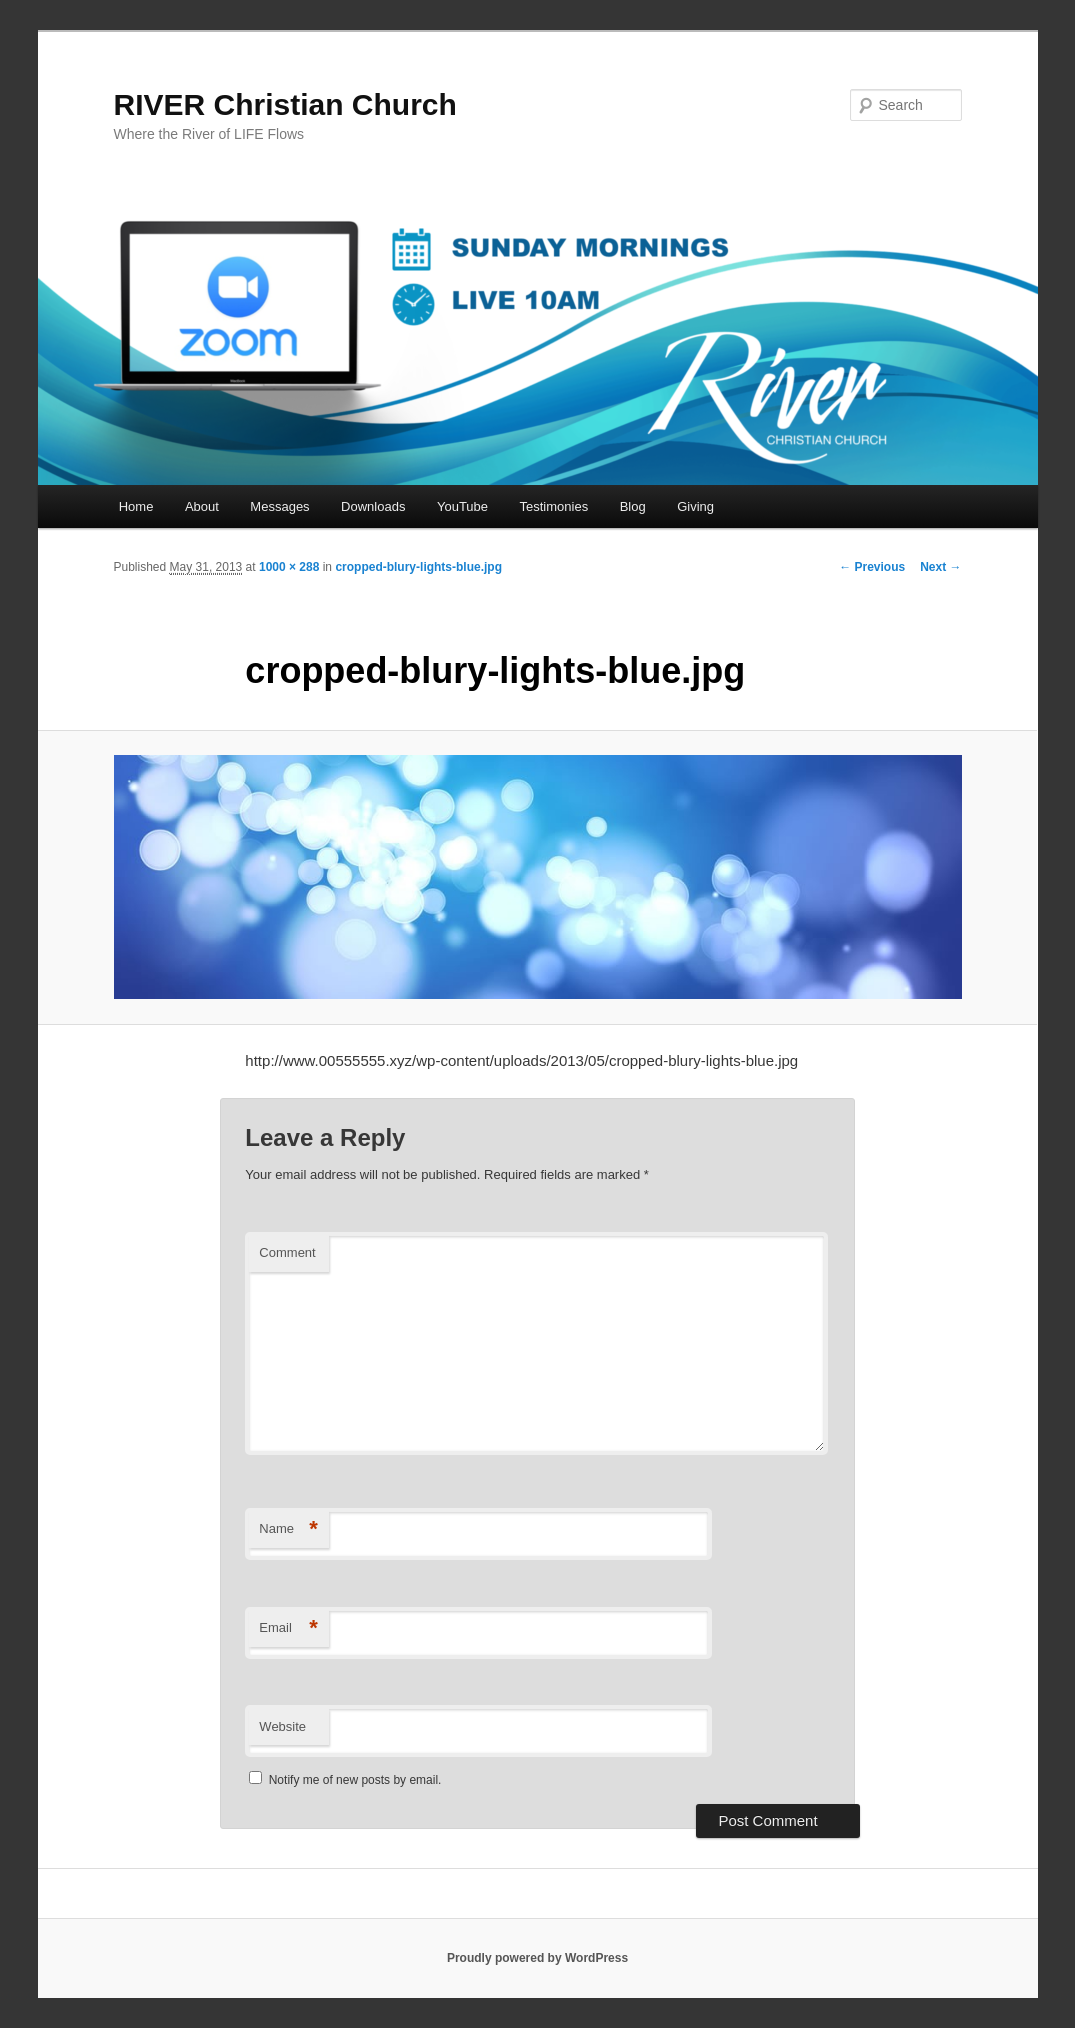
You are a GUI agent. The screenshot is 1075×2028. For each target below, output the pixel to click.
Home (136, 506)
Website (282, 1726)
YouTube (462, 506)
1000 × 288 (289, 567)
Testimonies (554, 506)
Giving (695, 506)
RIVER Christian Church (285, 104)
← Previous (872, 567)
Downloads (373, 506)
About (202, 506)
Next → (940, 567)
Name (288, 1529)
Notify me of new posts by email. (355, 1780)
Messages (279, 506)
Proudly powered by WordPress (537, 1958)
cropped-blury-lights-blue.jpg (418, 567)
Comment (287, 1252)
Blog (633, 506)
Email (288, 1628)
